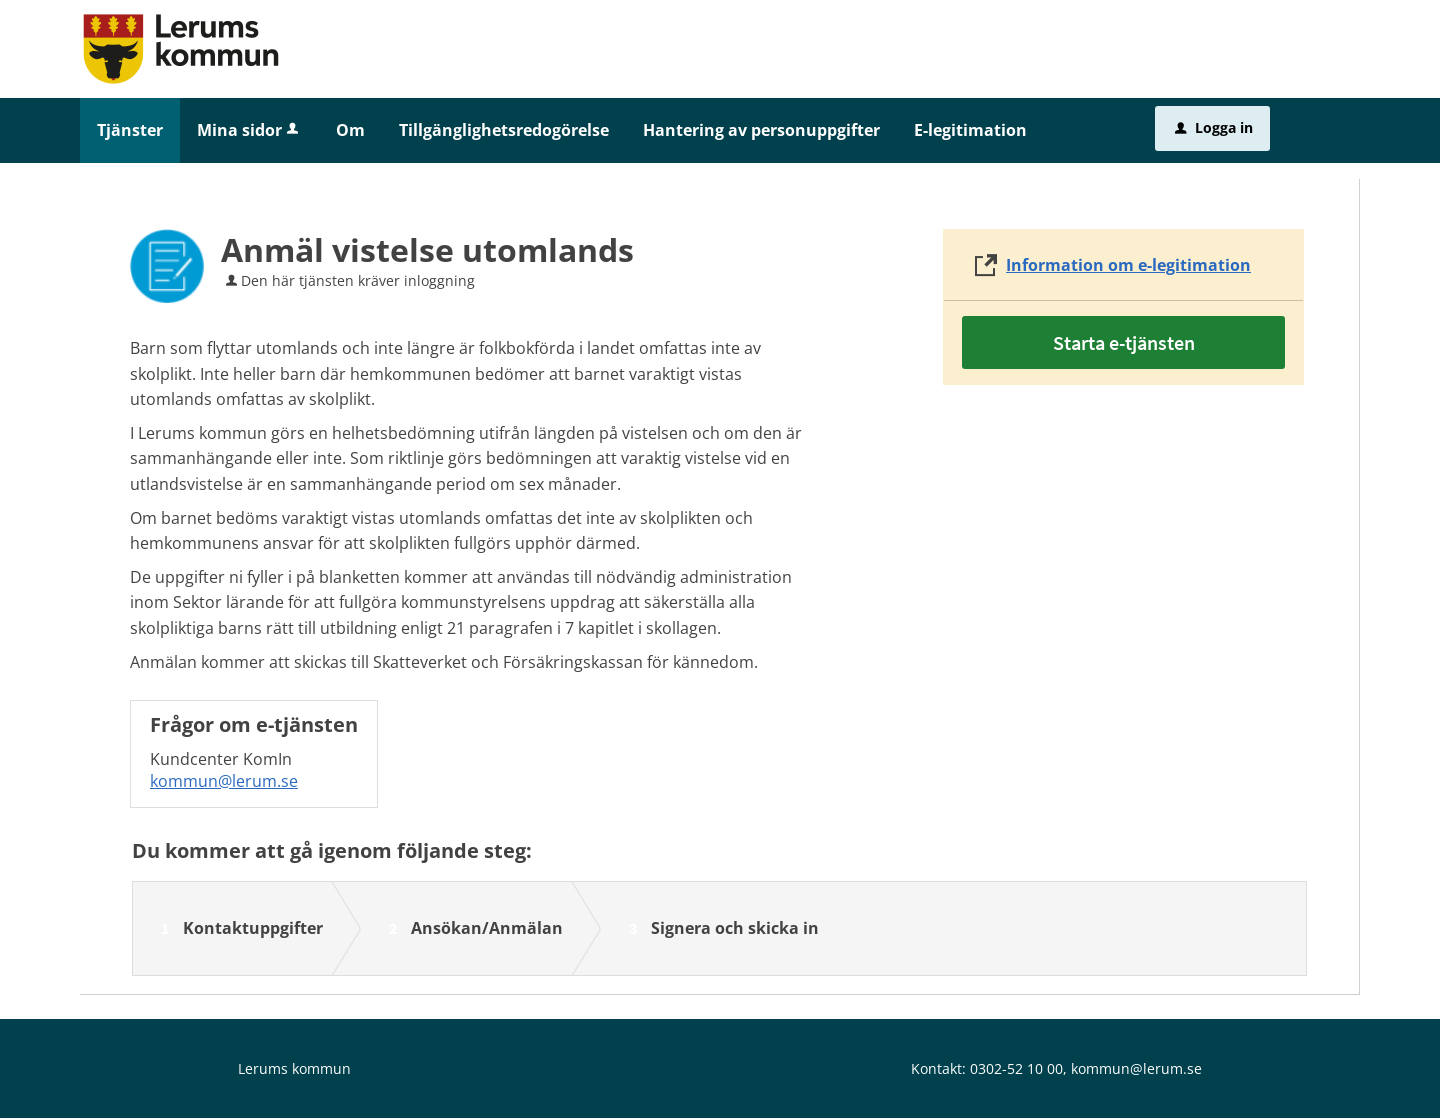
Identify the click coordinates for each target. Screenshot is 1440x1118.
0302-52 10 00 (1016, 1068)
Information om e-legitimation (1128, 265)
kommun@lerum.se (224, 781)
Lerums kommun (294, 1068)
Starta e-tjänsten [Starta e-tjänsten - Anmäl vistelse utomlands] (1124, 342)
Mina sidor (249, 130)
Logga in (1214, 127)
